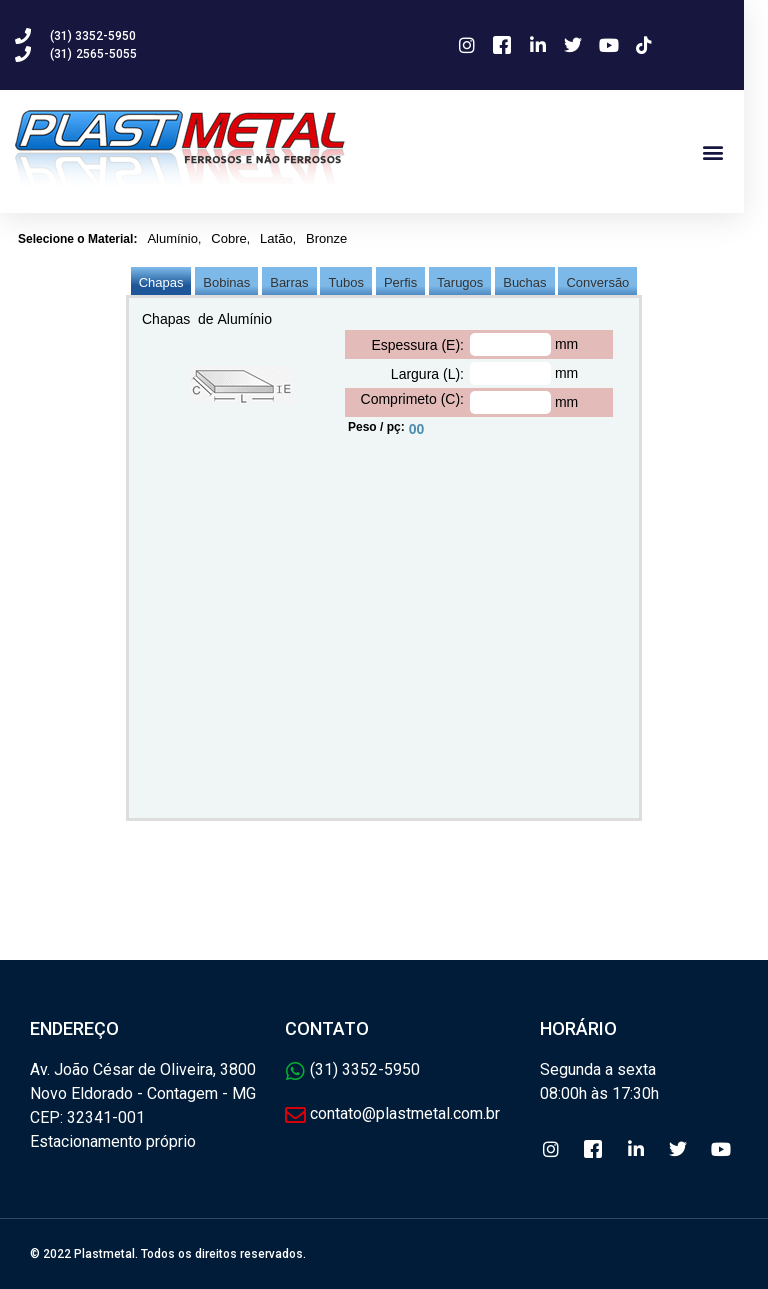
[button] (736, 151)
